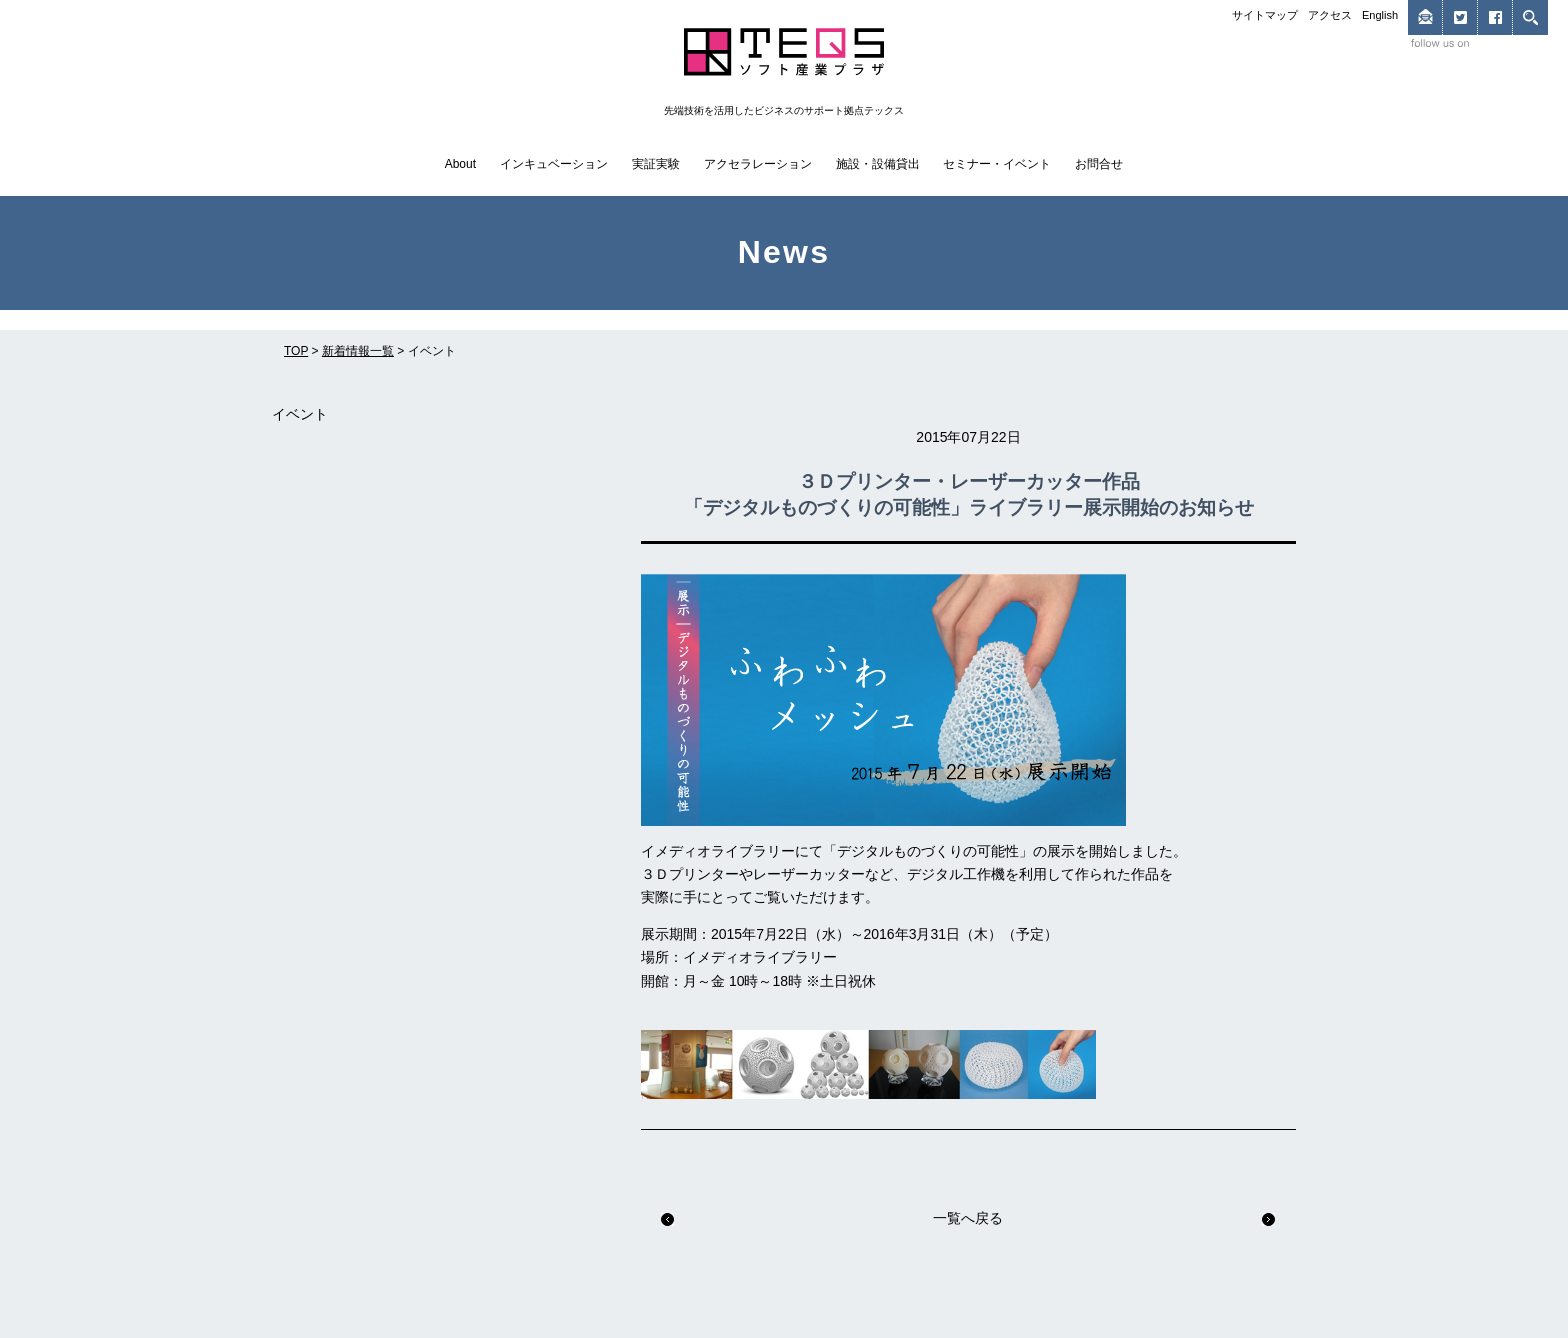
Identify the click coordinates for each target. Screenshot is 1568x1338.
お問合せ (1099, 164)
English (1380, 15)
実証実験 (656, 164)
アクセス (1330, 15)
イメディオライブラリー (760, 957)
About (460, 164)
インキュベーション (554, 164)
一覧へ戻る (968, 1218)
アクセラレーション (758, 164)
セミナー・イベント (997, 164)
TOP (296, 351)
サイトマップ (1265, 15)
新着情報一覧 (358, 351)
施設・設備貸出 (878, 164)
